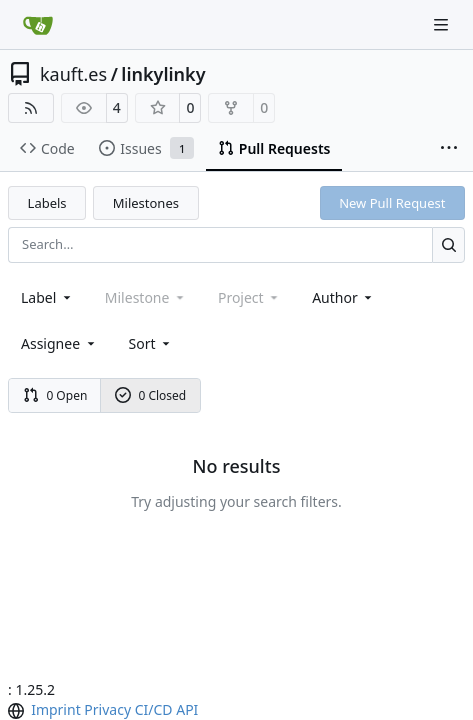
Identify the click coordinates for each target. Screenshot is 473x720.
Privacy (107, 709)
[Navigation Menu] (443, 24)
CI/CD (154, 709)
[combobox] (47, 297)
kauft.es (73, 74)
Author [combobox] (343, 297)
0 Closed (151, 395)
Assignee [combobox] (59, 343)
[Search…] (448, 244)
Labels (47, 203)
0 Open (55, 395)
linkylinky (163, 74)
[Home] (38, 25)
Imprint (56, 709)
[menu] (151, 343)
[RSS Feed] (31, 108)
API (187, 709)
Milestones (146, 203)
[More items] (449, 149)
